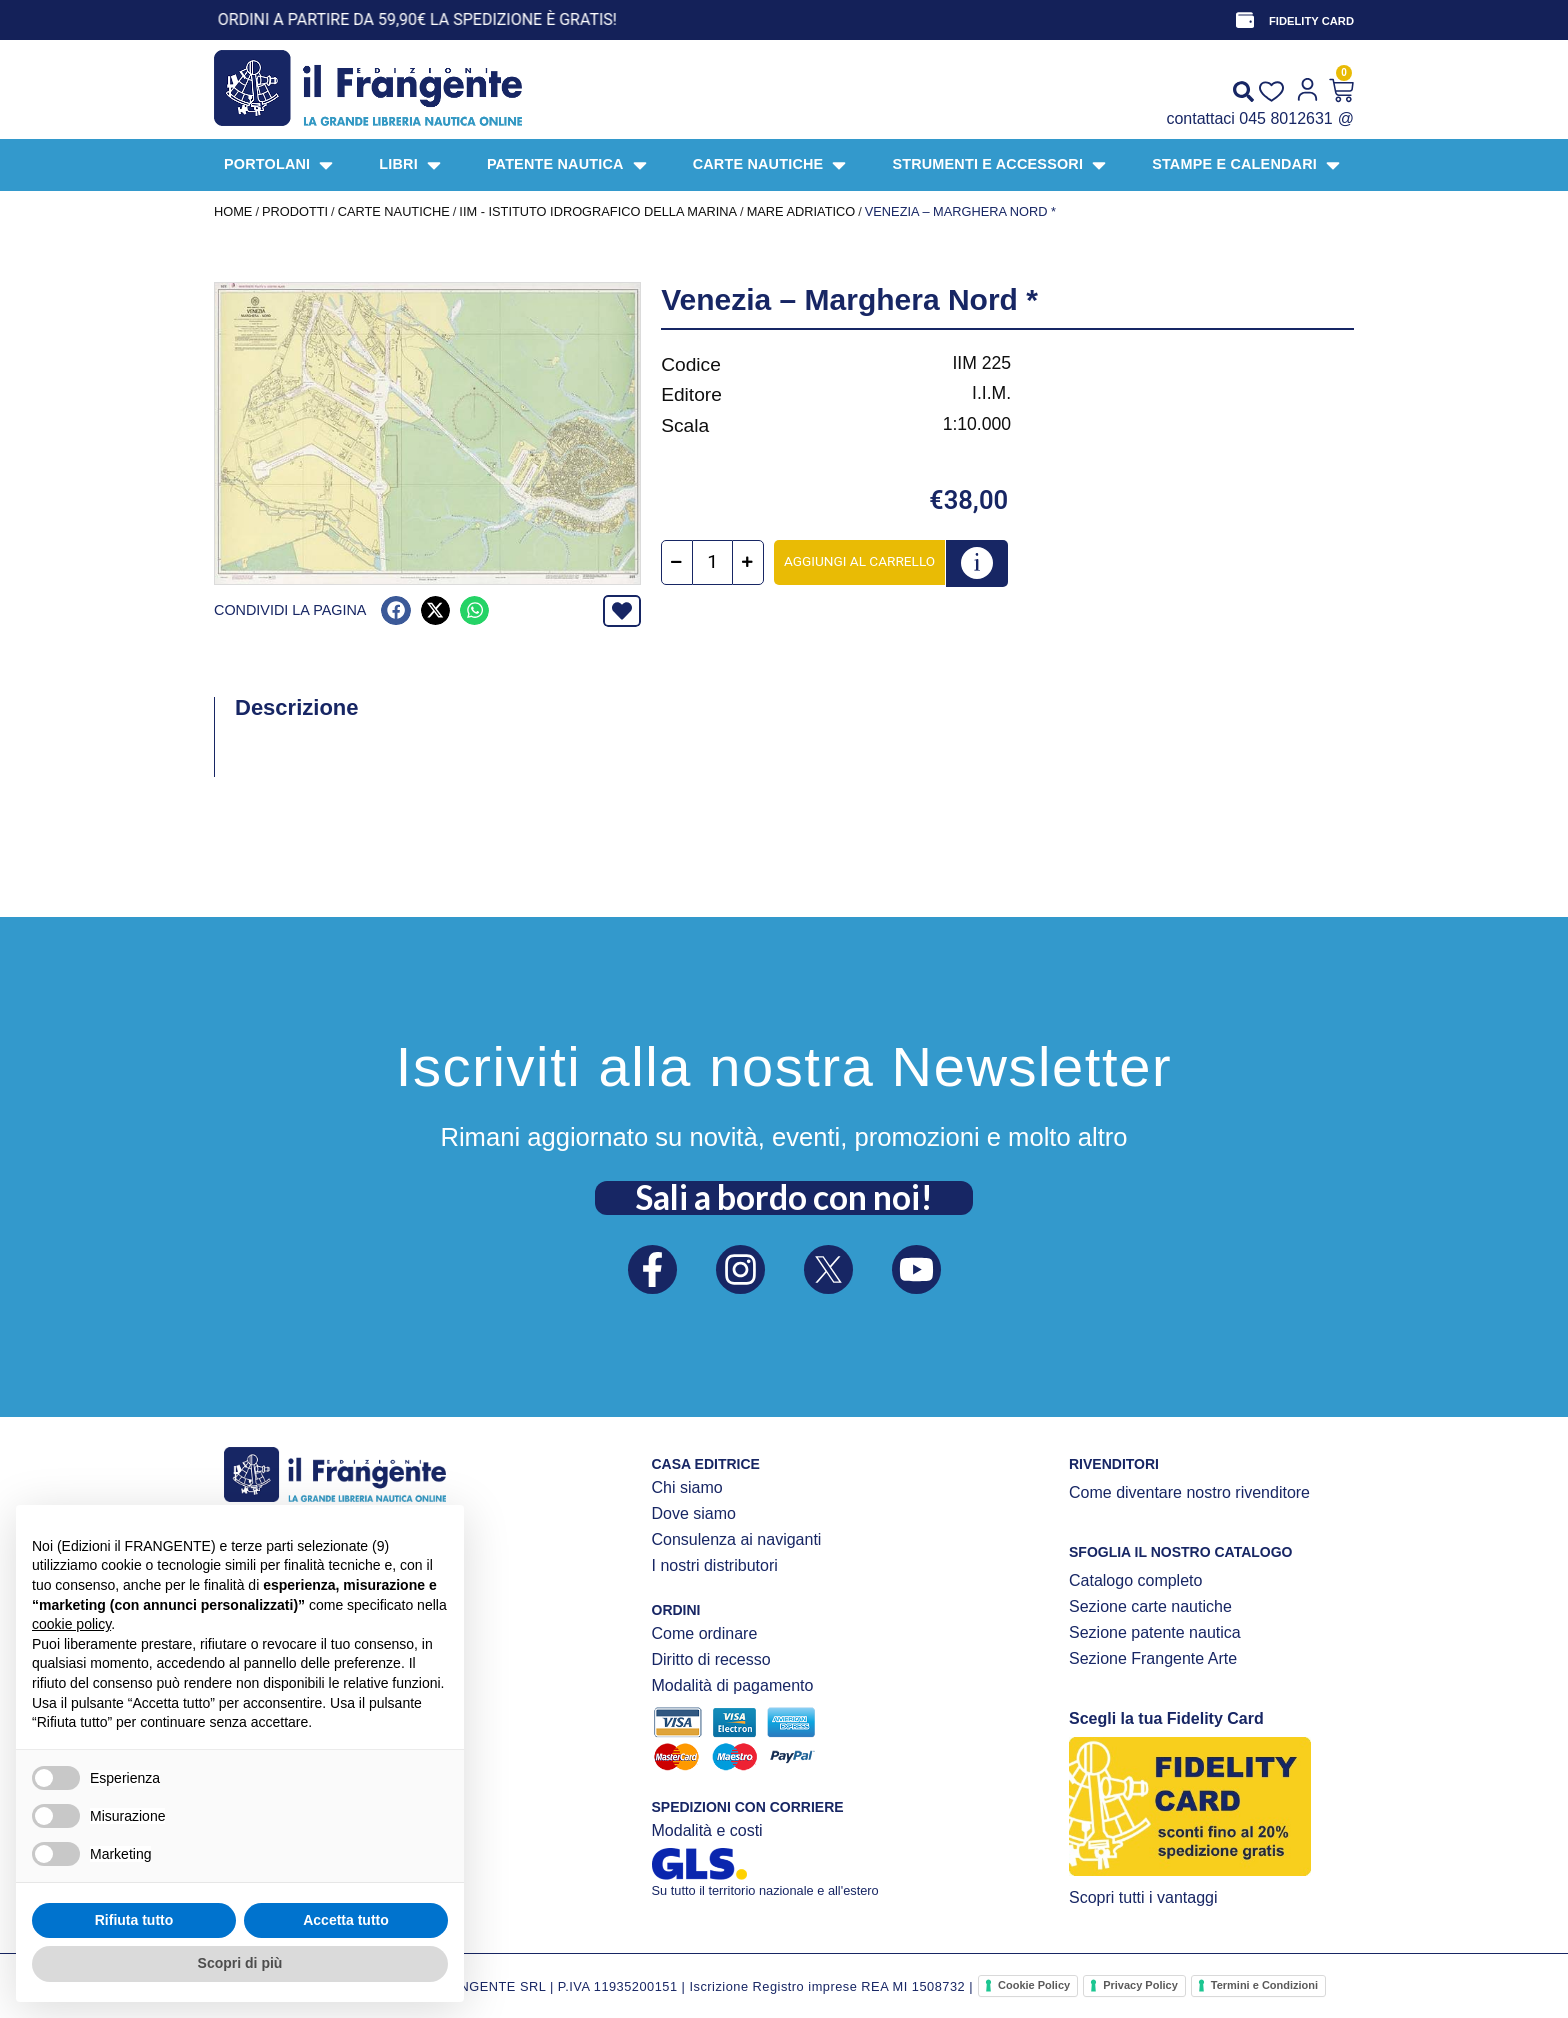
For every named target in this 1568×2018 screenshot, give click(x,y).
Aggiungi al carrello (859, 561)
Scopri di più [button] (240, 1963)
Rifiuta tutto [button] (134, 1920)
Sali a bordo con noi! (784, 1197)
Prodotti (295, 211)
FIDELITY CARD (1311, 21)
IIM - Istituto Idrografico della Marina (598, 211)
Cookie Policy (1034, 1985)
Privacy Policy (1140, 1985)
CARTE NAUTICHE (394, 211)
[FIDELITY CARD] (1245, 20)
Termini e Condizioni (1264, 1985)
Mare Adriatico (801, 211)
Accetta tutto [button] (346, 1920)
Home (233, 211)
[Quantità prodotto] (712, 562)
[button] (395, 610)
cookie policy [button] (71, 1624)
